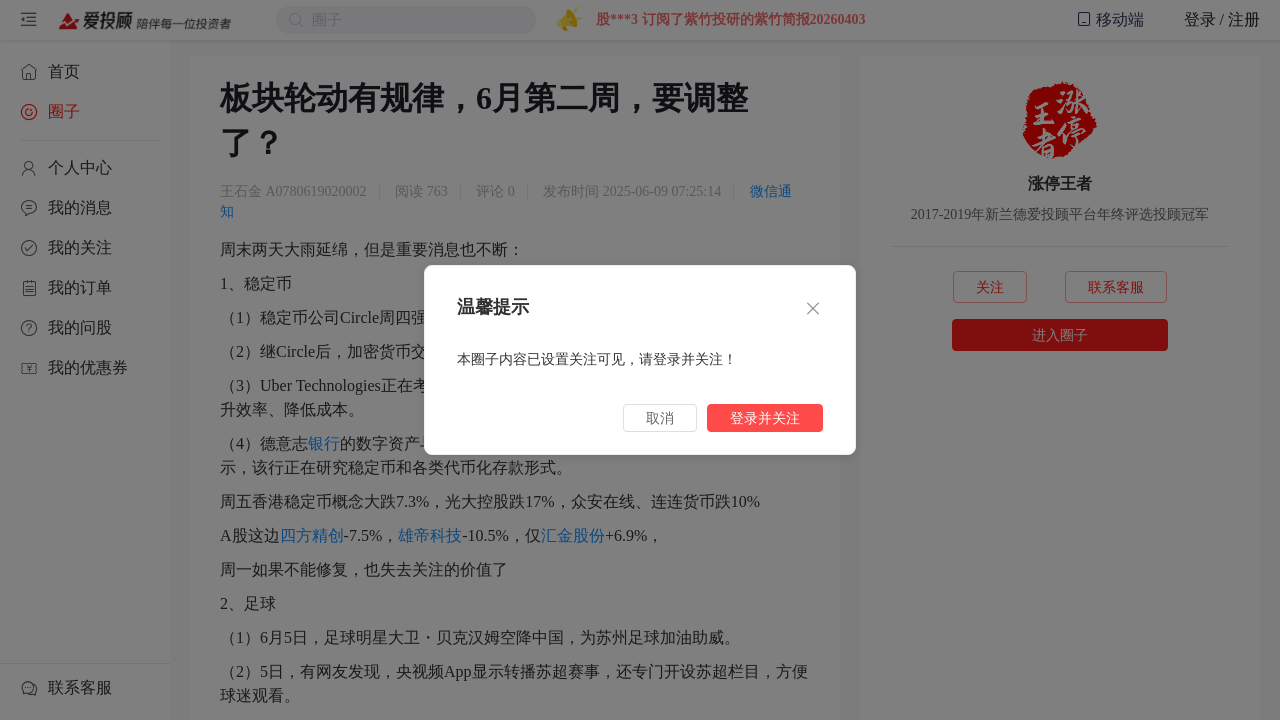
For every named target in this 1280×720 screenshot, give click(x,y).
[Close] (813, 309)
